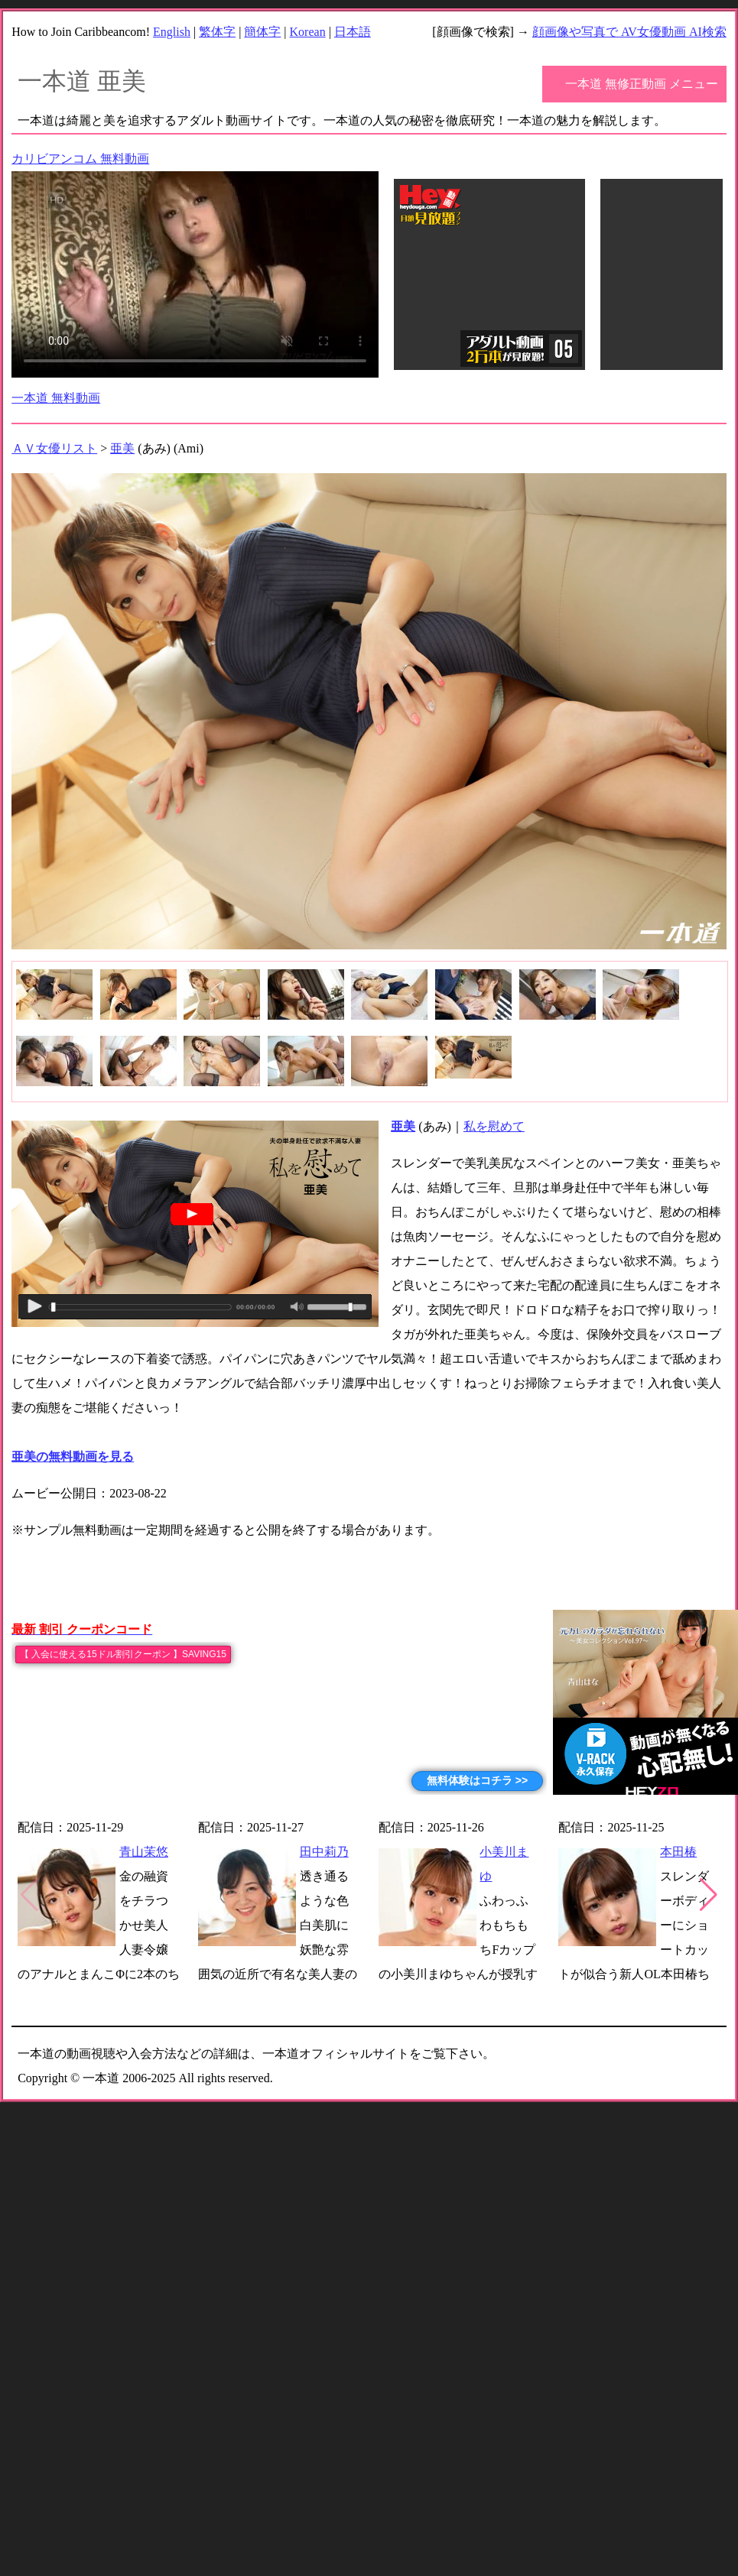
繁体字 (217, 31)
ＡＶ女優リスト (54, 448)
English (171, 31)
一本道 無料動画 (55, 397)
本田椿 (678, 1851)
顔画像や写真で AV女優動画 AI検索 (629, 31)
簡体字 (262, 31)
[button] (708, 1895)
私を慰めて (494, 1126)
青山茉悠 (143, 1851)
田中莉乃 (324, 1851)
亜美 (122, 448)
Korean (308, 31)
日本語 (352, 31)
